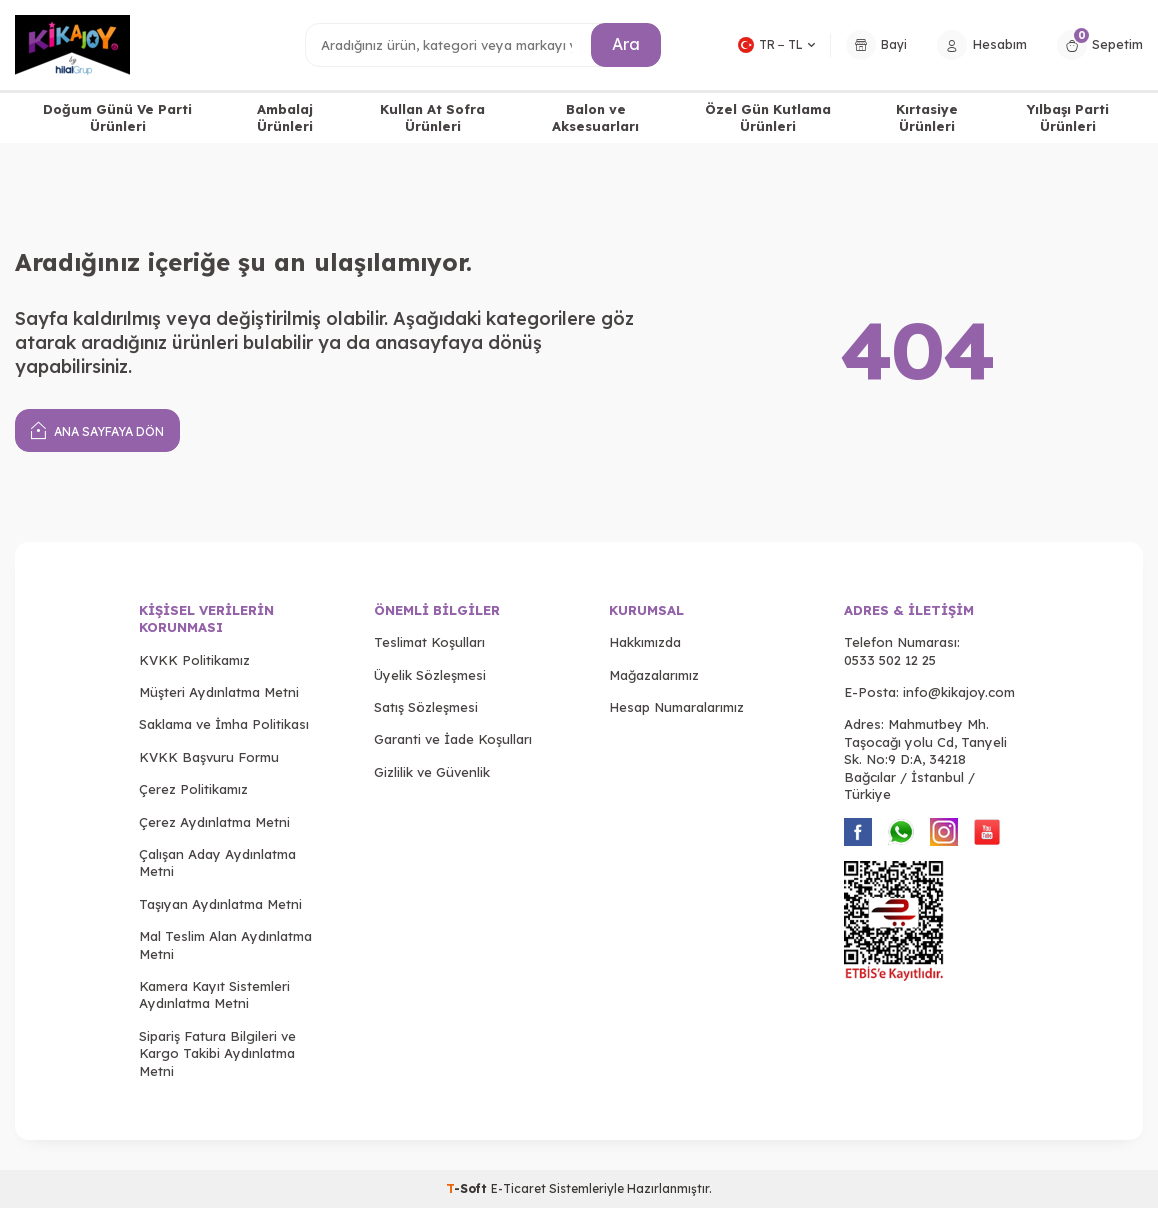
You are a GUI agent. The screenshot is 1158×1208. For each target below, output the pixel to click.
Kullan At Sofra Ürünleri (432, 117)
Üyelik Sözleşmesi (430, 675)
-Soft (468, 1188)
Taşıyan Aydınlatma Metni (220, 904)
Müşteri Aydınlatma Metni (219, 692)
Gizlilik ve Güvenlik (432, 772)
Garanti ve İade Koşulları (453, 739)
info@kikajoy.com (959, 692)
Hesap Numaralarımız (676, 707)
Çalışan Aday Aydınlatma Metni (217, 862)
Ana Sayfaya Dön (97, 429)
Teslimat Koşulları (429, 642)
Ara (626, 44)
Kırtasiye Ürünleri (927, 117)
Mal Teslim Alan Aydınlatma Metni (225, 944)
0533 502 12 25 (890, 660)
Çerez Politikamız (193, 789)
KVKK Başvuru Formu (209, 757)
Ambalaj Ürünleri (285, 117)
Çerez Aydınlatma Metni (214, 822)
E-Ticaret (518, 1188)
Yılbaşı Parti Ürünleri (1068, 117)
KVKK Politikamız (194, 660)
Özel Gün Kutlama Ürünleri (768, 117)
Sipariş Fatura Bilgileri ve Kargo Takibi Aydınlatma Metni (217, 1053)
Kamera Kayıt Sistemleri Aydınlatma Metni (214, 994)
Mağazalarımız (654, 675)
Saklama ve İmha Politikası (224, 724)
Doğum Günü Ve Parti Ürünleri (117, 117)
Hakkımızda (645, 642)
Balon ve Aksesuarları (595, 117)
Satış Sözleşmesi (426, 707)
